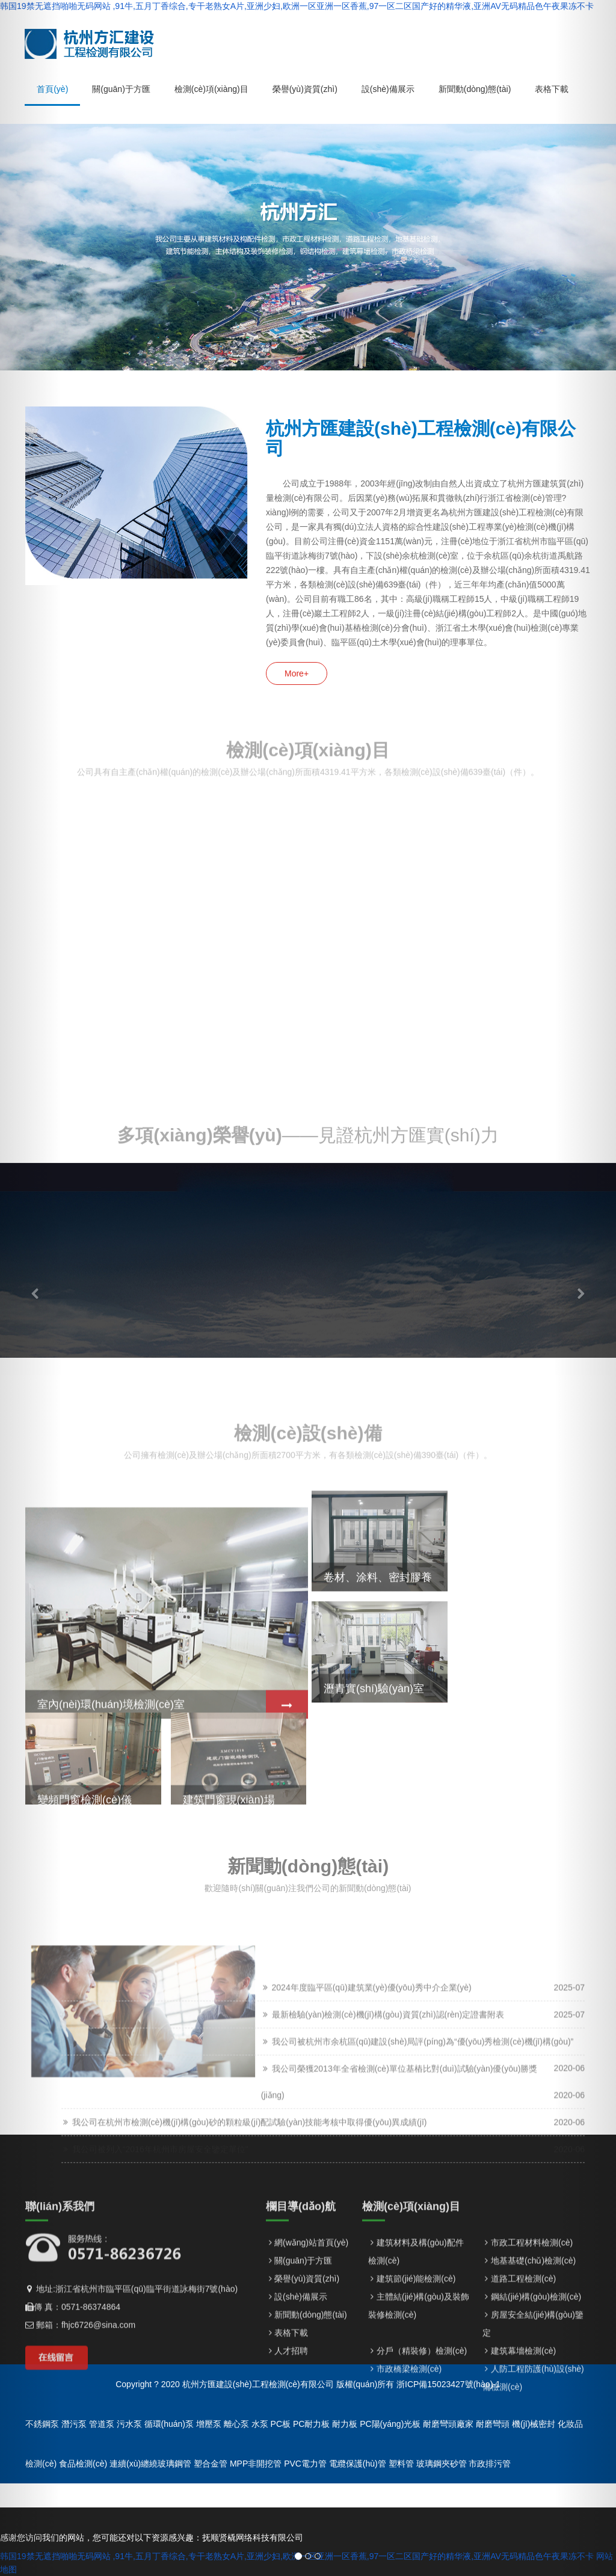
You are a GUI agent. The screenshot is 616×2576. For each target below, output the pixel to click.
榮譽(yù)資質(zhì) (306, 2421)
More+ (297, 673)
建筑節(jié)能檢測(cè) (416, 2421)
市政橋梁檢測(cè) (409, 2511)
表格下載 (291, 2475)
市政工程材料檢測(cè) (532, 2385)
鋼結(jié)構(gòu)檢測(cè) (536, 2439)
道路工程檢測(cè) (523, 2421)
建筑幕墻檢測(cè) (523, 2493)
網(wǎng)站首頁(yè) (311, 2385)
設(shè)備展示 (300, 2439)
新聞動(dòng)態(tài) (310, 2457)
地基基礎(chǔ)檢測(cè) (533, 2403)
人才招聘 (291, 2493)
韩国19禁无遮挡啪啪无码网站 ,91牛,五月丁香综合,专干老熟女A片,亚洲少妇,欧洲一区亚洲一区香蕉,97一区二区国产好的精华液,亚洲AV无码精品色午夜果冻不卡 (297, 6)
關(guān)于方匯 (303, 2403)
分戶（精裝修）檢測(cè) (422, 2493)
